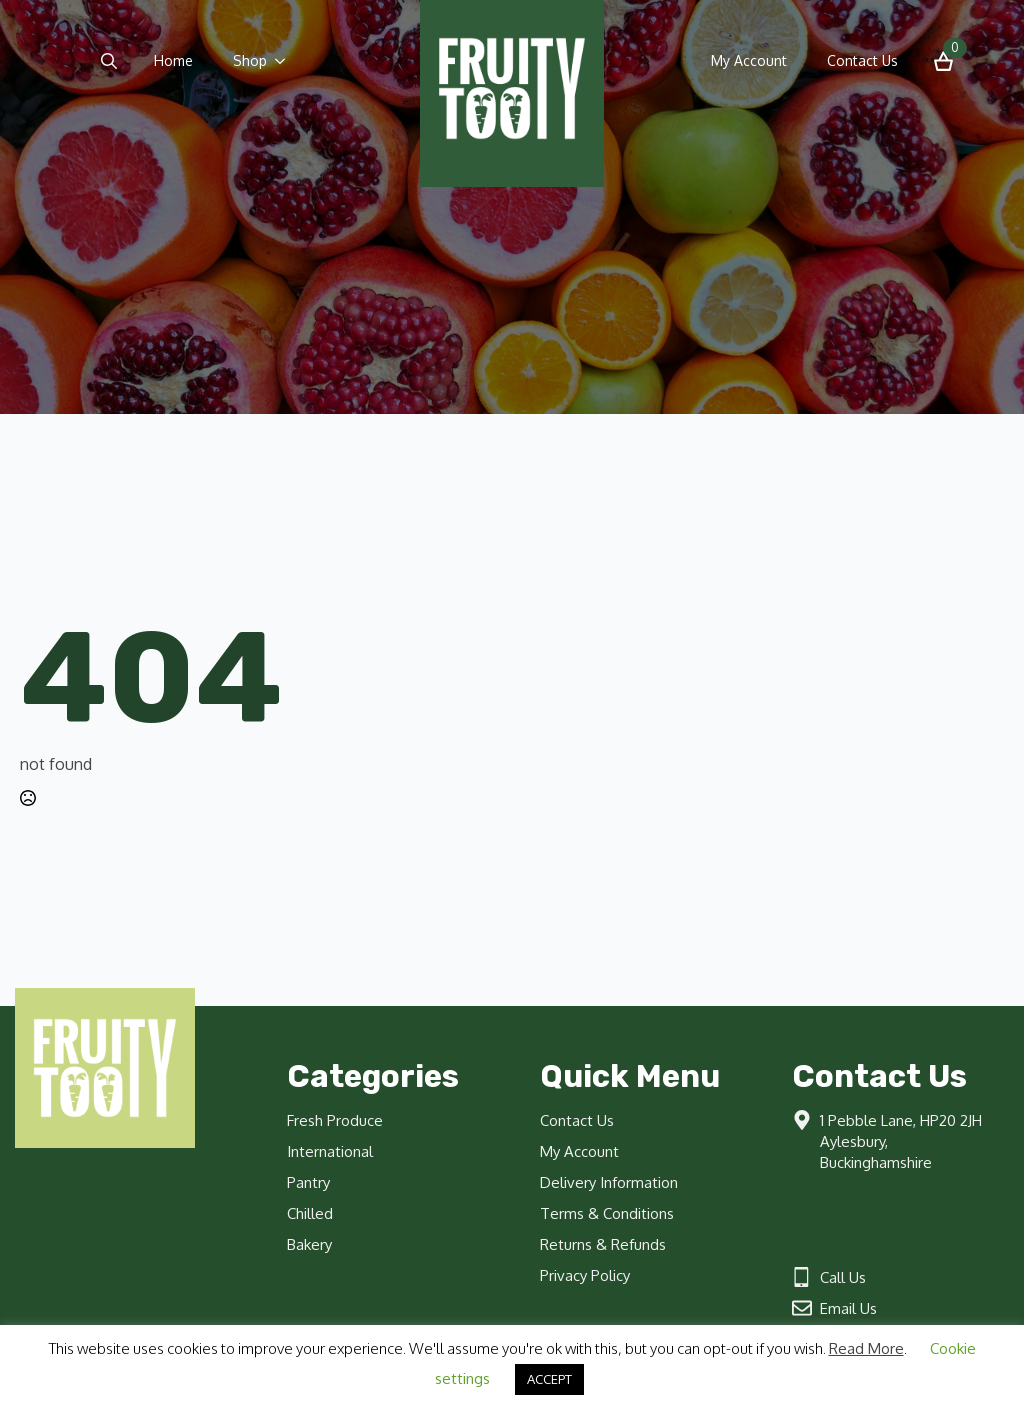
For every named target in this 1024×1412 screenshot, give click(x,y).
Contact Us (862, 60)
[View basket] (943, 61)
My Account (749, 60)
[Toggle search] (109, 61)
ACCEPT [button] (549, 1379)
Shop (250, 60)
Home (173, 60)
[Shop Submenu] (286, 61)
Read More (866, 1348)
